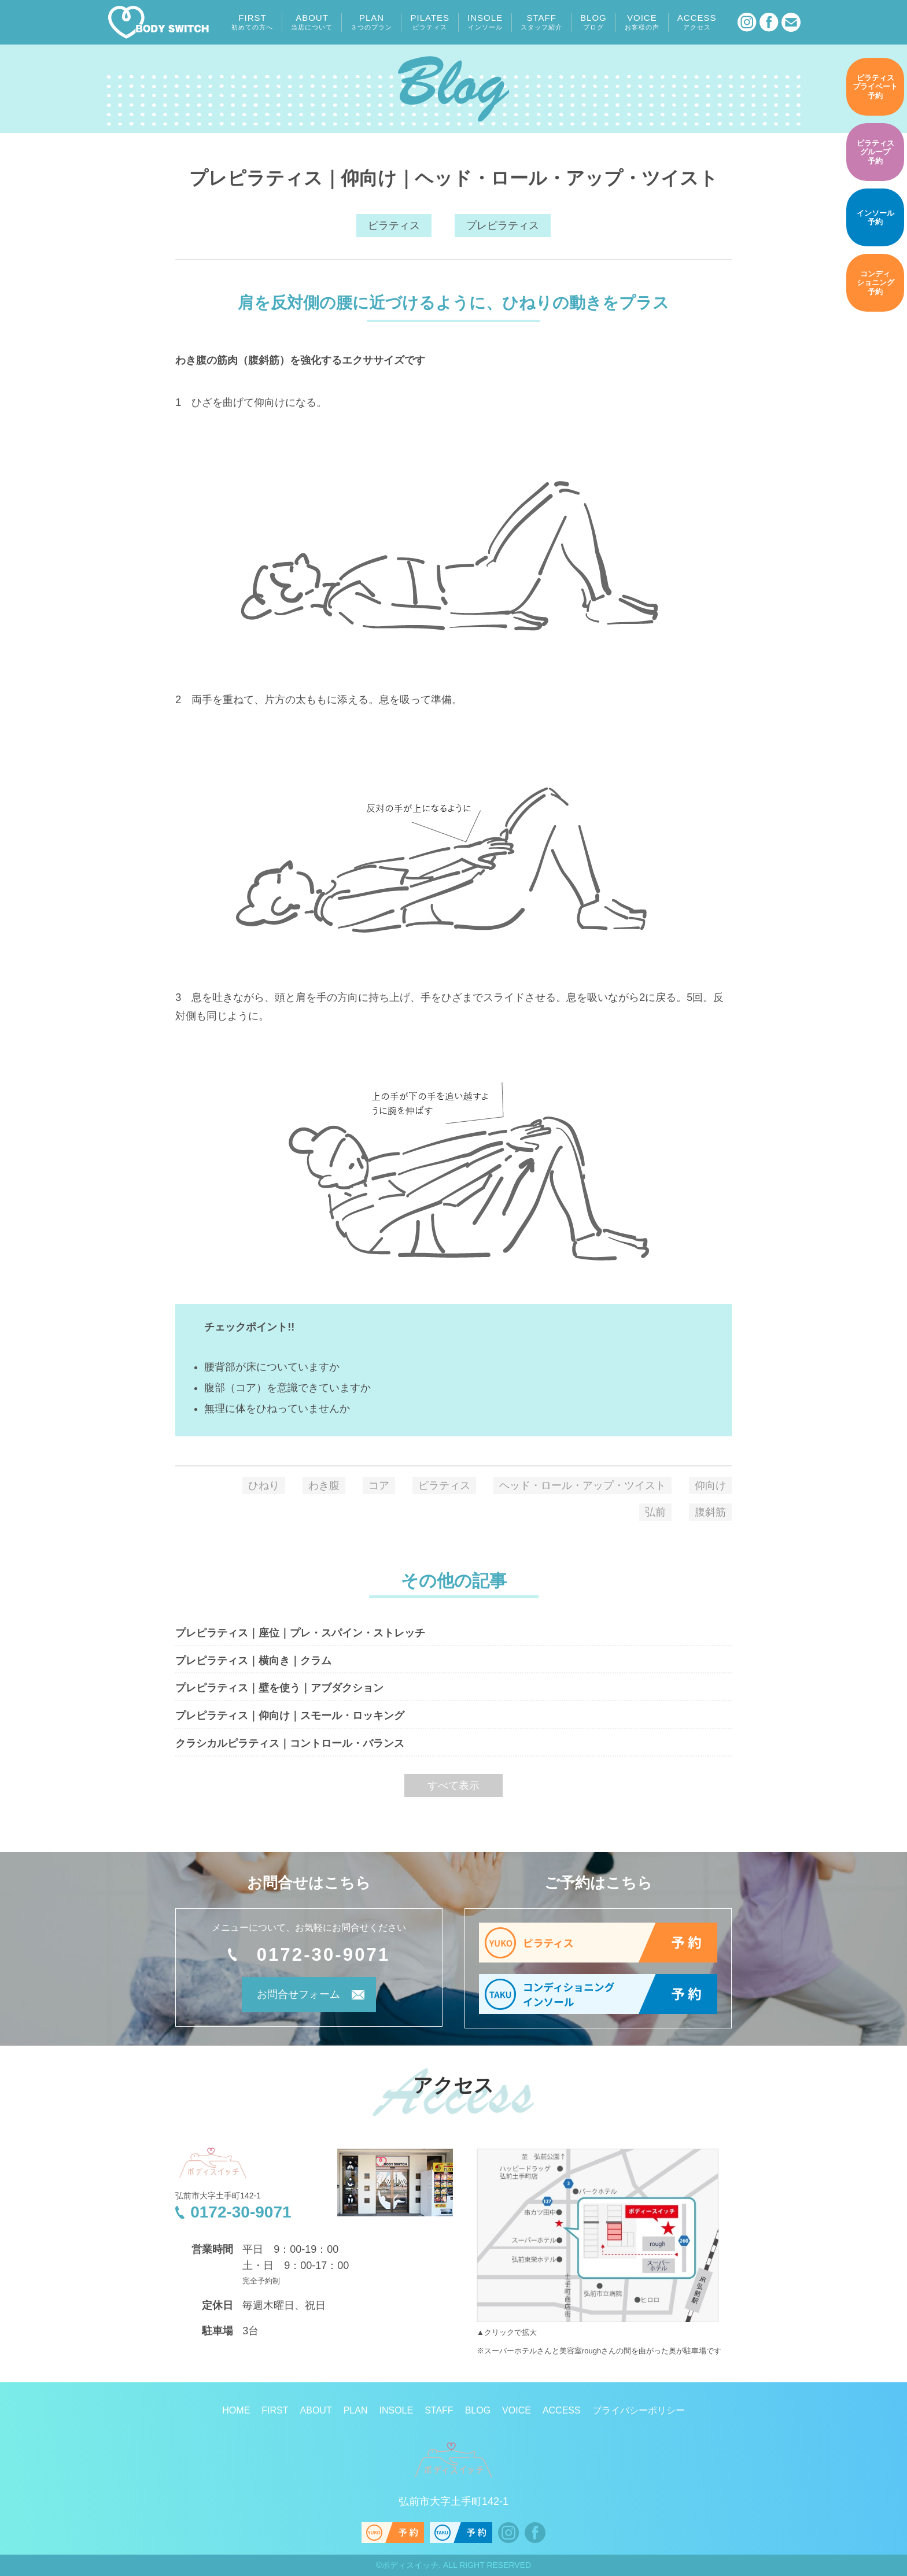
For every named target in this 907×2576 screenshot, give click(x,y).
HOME (236, 2411)
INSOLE (485, 22)
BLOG (593, 22)
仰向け (710, 1485)
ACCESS (697, 22)
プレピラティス (502, 225)
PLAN (371, 22)
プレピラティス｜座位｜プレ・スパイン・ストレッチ (300, 1633)
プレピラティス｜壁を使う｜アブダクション (279, 1688)
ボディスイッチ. (411, 2565)
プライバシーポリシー (638, 2411)
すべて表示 (453, 1785)
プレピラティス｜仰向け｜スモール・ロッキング (289, 1715)
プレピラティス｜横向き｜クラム (253, 1660)
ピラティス (394, 225)
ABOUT (312, 22)
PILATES (429, 22)
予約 (875, 87)
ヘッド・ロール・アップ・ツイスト (582, 1485)
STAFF (541, 22)
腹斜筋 (710, 1512)
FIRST (252, 22)
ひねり (263, 1485)
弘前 (655, 1512)
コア (378, 1485)
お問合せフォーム (293, 1996)
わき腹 (324, 1485)
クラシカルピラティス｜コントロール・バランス (289, 1743)
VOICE (642, 22)
